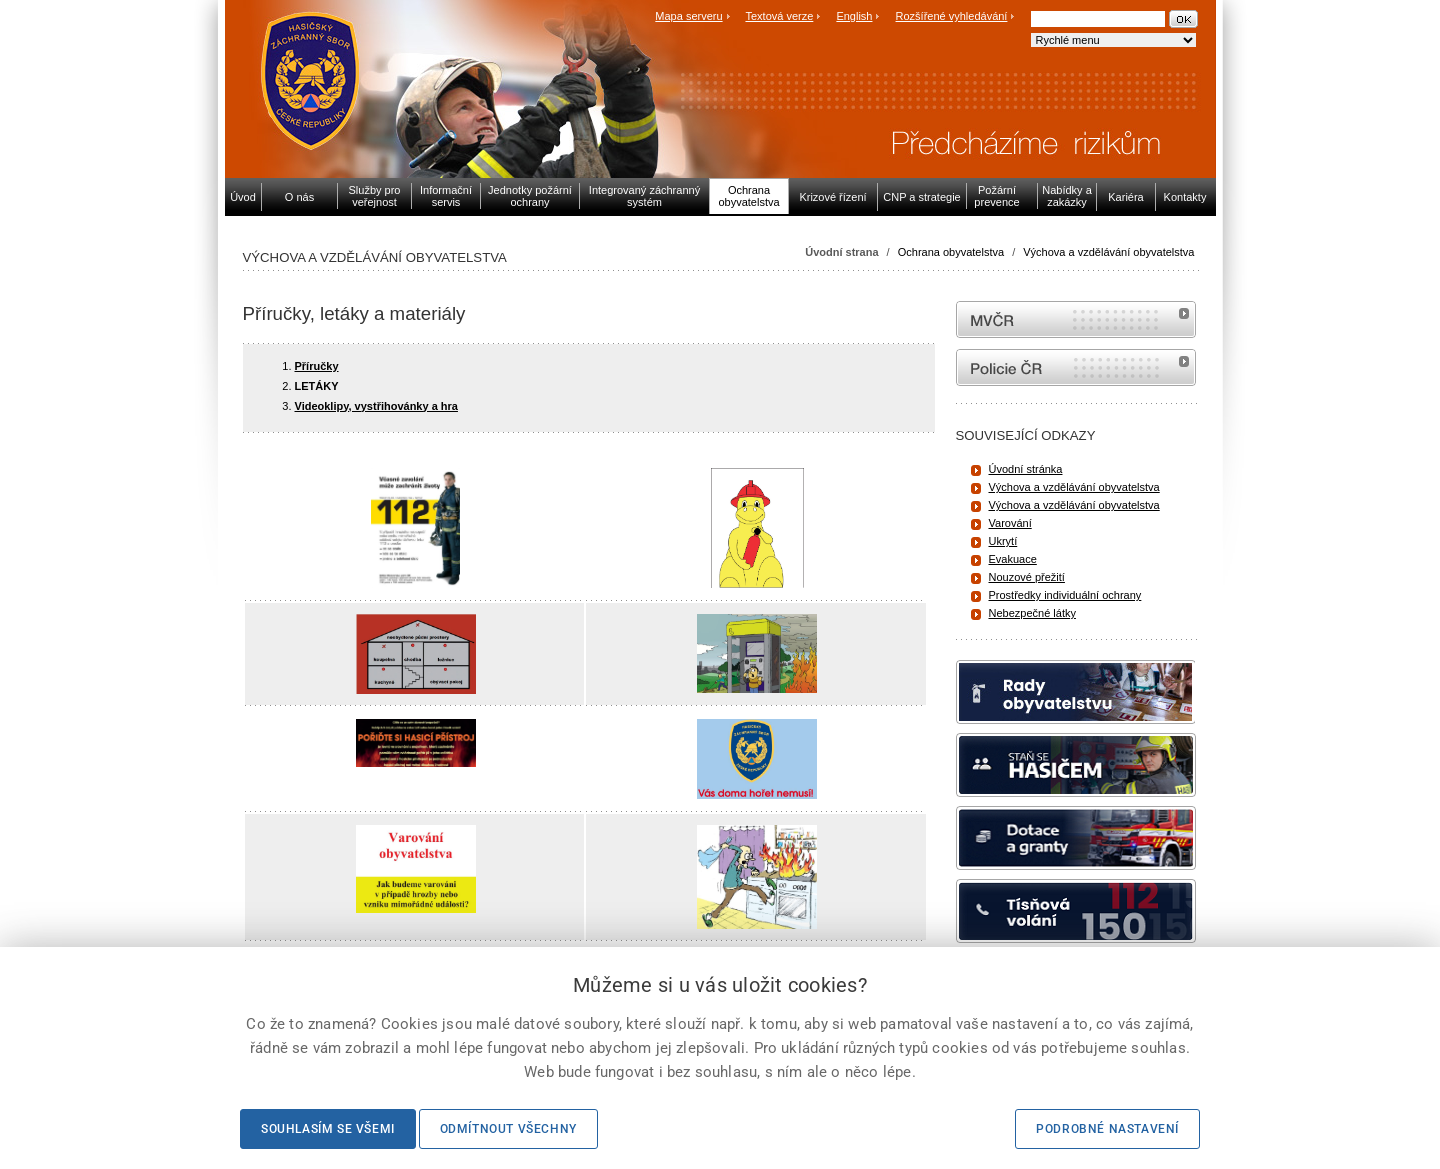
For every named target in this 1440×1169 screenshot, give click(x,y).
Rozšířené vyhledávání (952, 16)
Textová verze (779, 16)
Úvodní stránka (1026, 469)
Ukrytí (1003, 541)
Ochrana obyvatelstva (951, 252)
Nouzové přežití (1027, 577)
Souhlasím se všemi (328, 1129)
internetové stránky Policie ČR (1076, 367)
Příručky (317, 366)
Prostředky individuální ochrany (1065, 595)
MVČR (1076, 319)
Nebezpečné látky (1032, 613)
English (854, 16)
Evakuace (1013, 559)
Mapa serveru (688, 16)
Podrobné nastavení (1107, 1129)
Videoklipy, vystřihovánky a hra (376, 406)
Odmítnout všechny (508, 1129)
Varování (1010, 523)
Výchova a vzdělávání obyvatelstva (1108, 252)
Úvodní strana (841, 252)
